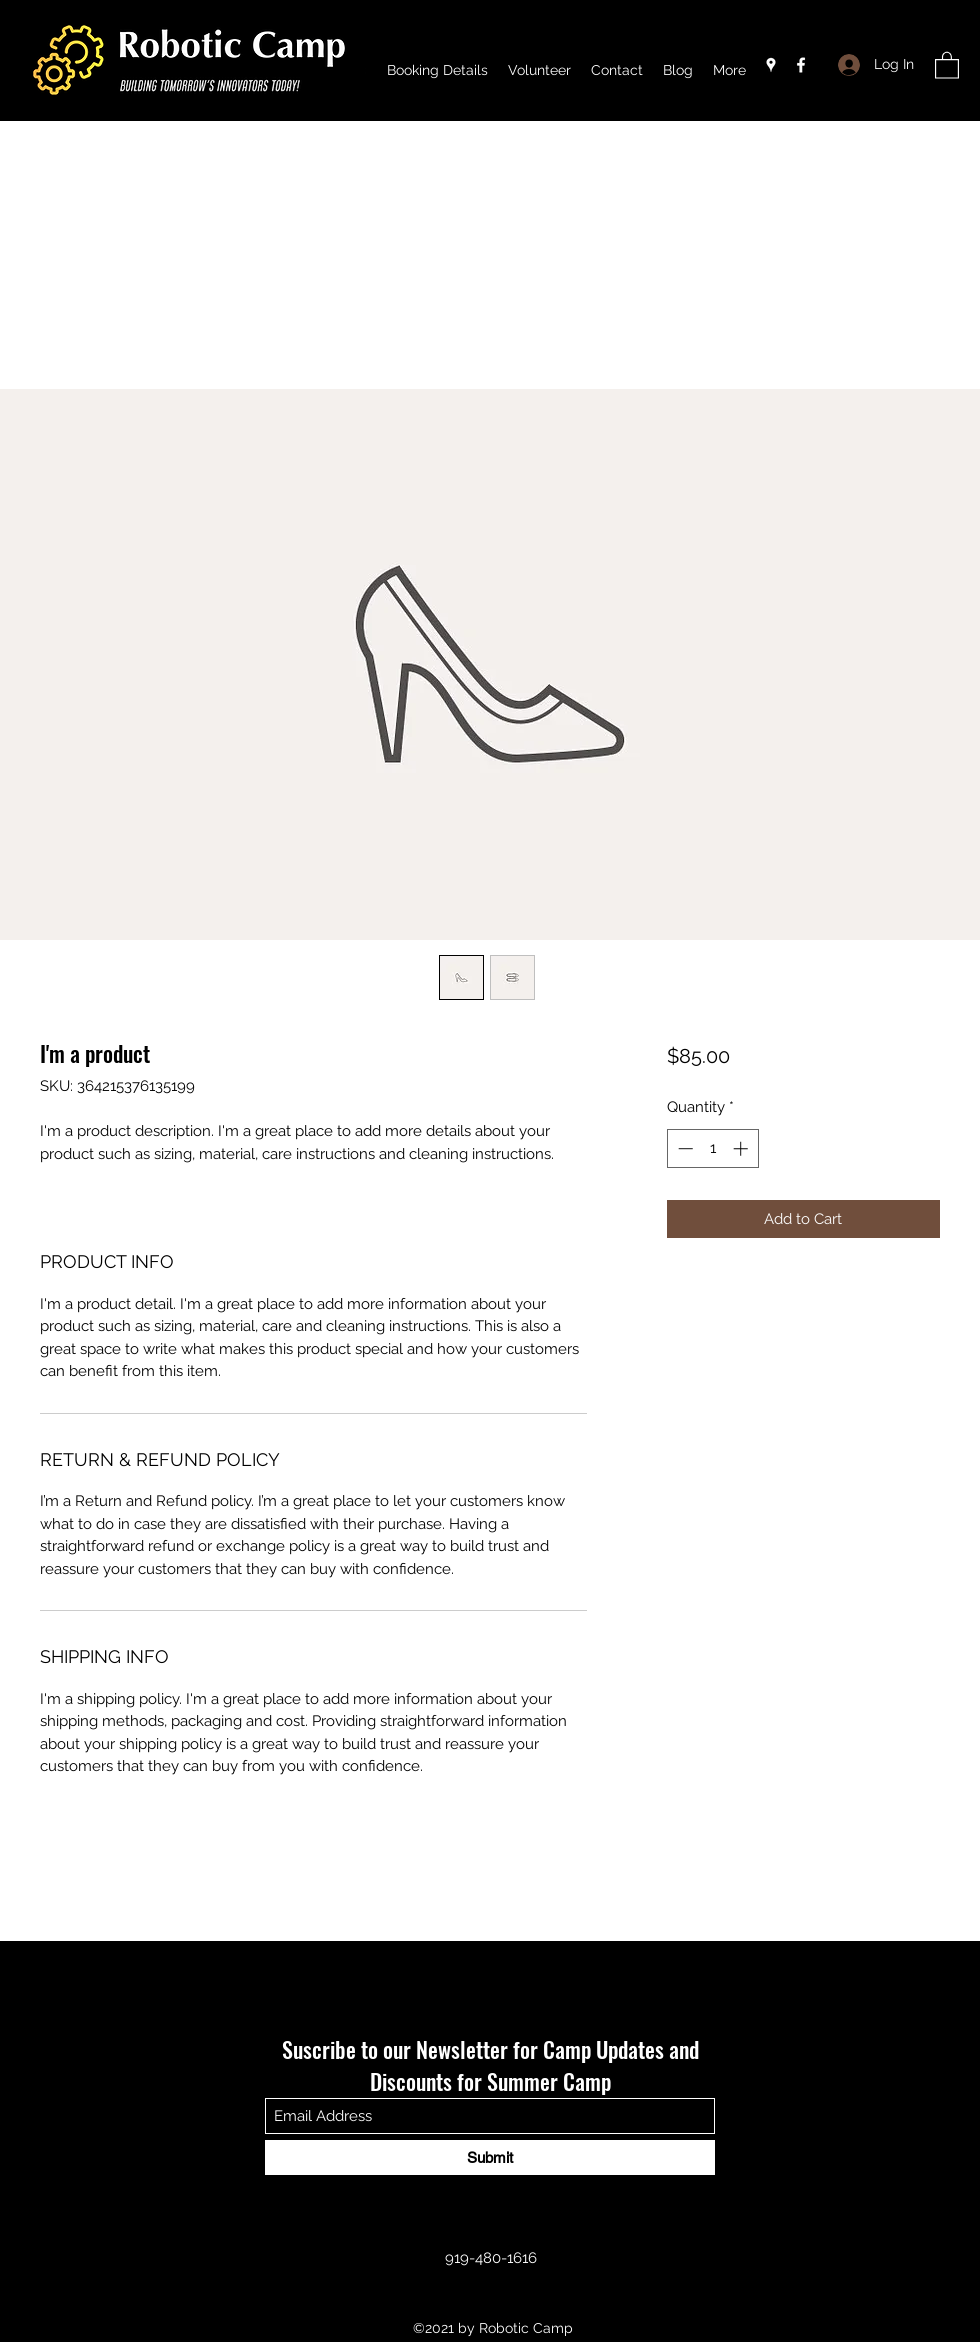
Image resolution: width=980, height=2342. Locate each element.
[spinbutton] (712, 1148)
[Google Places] (771, 65)
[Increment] (742, 1148)
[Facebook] (801, 65)
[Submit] (490, 2157)
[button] (947, 64)
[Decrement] (683, 1148)
